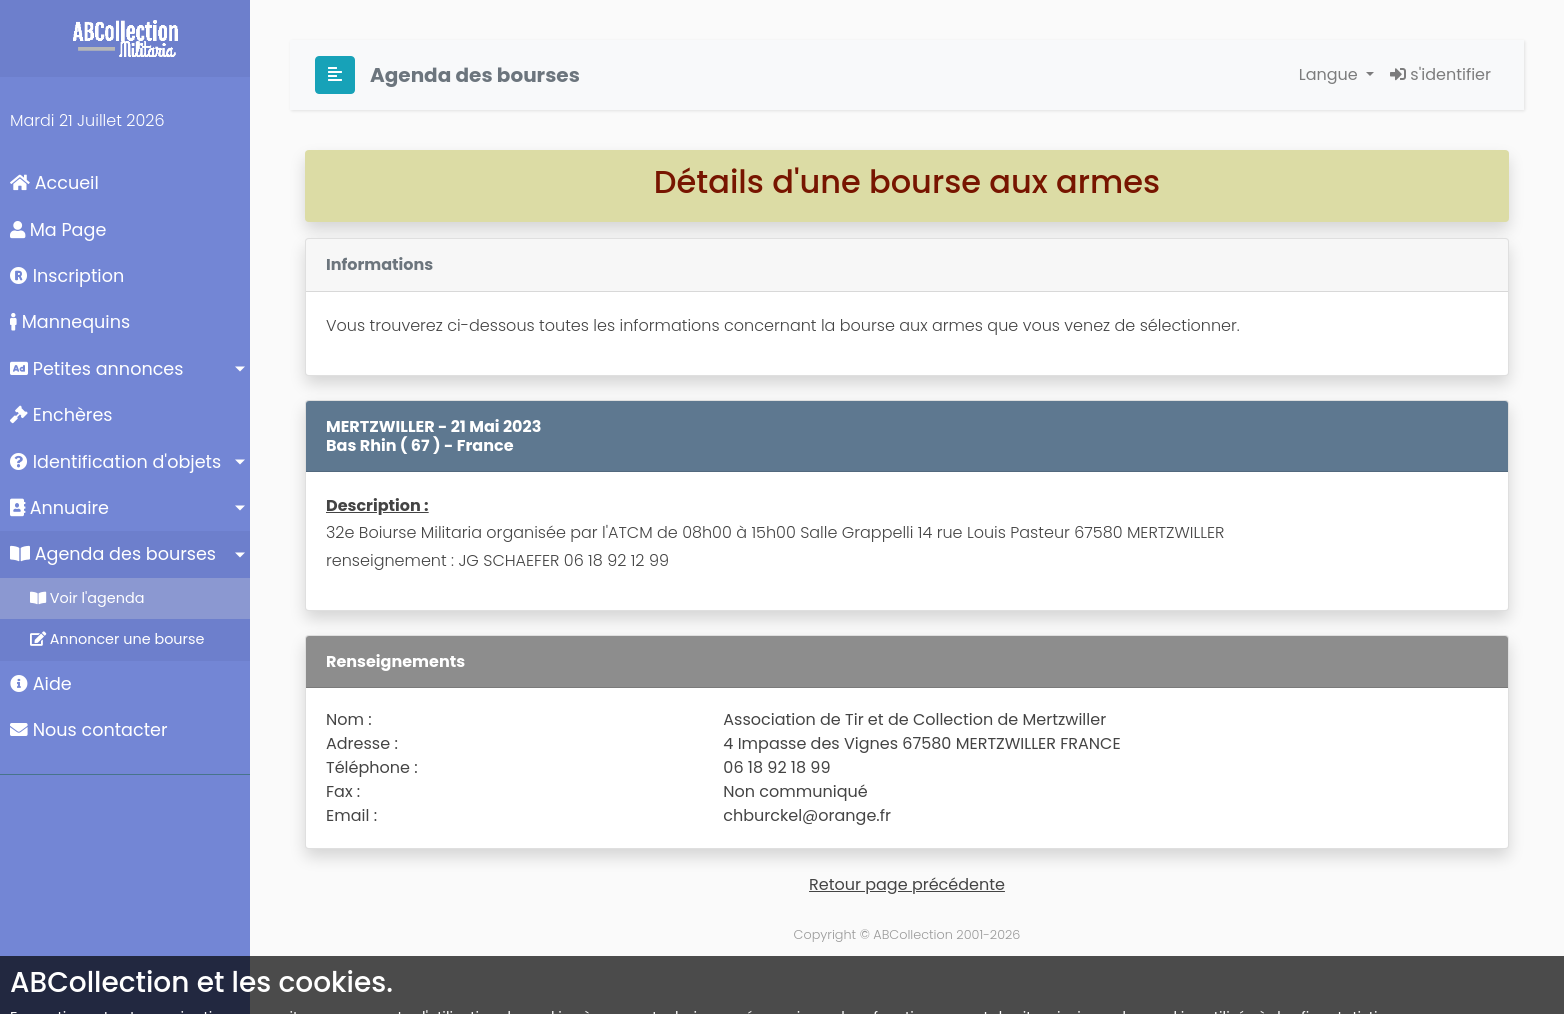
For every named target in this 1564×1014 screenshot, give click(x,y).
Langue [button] (1330, 74)
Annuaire (59, 508)
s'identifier (1440, 74)
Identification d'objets (115, 462)
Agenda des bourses (113, 554)
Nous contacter (89, 730)
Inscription (67, 276)
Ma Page (58, 230)
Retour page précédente (907, 884)
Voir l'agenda (87, 598)
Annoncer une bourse (117, 639)
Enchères (61, 415)
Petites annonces (96, 369)
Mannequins (70, 322)
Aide (41, 684)
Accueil (54, 183)
